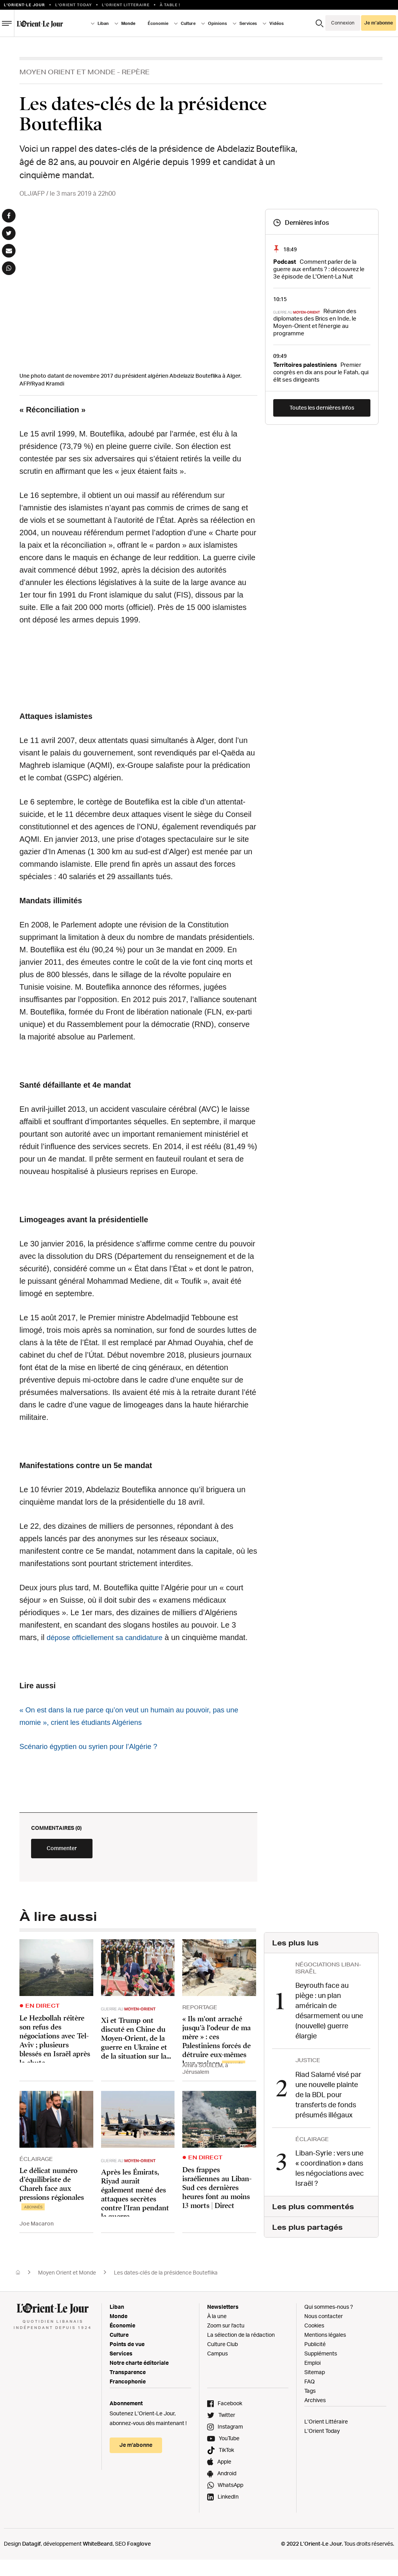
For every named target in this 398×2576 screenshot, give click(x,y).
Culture (188, 23)
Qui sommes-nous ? (328, 2323)
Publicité (315, 2360)
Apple (224, 2477)
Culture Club (222, 2360)
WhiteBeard (98, 2560)
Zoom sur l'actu (225, 2341)
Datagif (31, 2560)
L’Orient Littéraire (326, 2437)
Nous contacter (323, 2332)
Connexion (342, 23)
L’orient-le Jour (24, 4)
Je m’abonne (378, 23)
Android (226, 2489)
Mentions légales (325, 2351)
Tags (310, 2407)
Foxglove (139, 2560)
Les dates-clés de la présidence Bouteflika (166, 2288)
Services (248, 23)
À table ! (170, 4)
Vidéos (276, 23)
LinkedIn (228, 2512)
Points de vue (127, 2360)
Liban (103, 23)
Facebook (230, 2419)
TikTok (226, 2466)
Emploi (312, 2379)
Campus (217, 2369)
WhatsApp (230, 2501)
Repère (136, 72)
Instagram (230, 2442)
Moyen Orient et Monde (67, 72)
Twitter (226, 2431)
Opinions (217, 23)
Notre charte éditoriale (139, 2379)
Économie (158, 23)
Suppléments (320, 2369)
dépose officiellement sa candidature (110, 1637)
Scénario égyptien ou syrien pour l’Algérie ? (94, 1758)
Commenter (78, 1868)
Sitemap (314, 2388)
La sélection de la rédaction (241, 2351)
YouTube (229, 2454)
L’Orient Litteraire (126, 4)
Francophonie (128, 2397)
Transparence (128, 2388)
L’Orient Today (322, 2447)
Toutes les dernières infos (322, 407)
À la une (217, 2332)
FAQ (309, 2397)
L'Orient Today (73, 4)
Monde (128, 23)
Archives (315, 2416)
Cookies (314, 2341)
